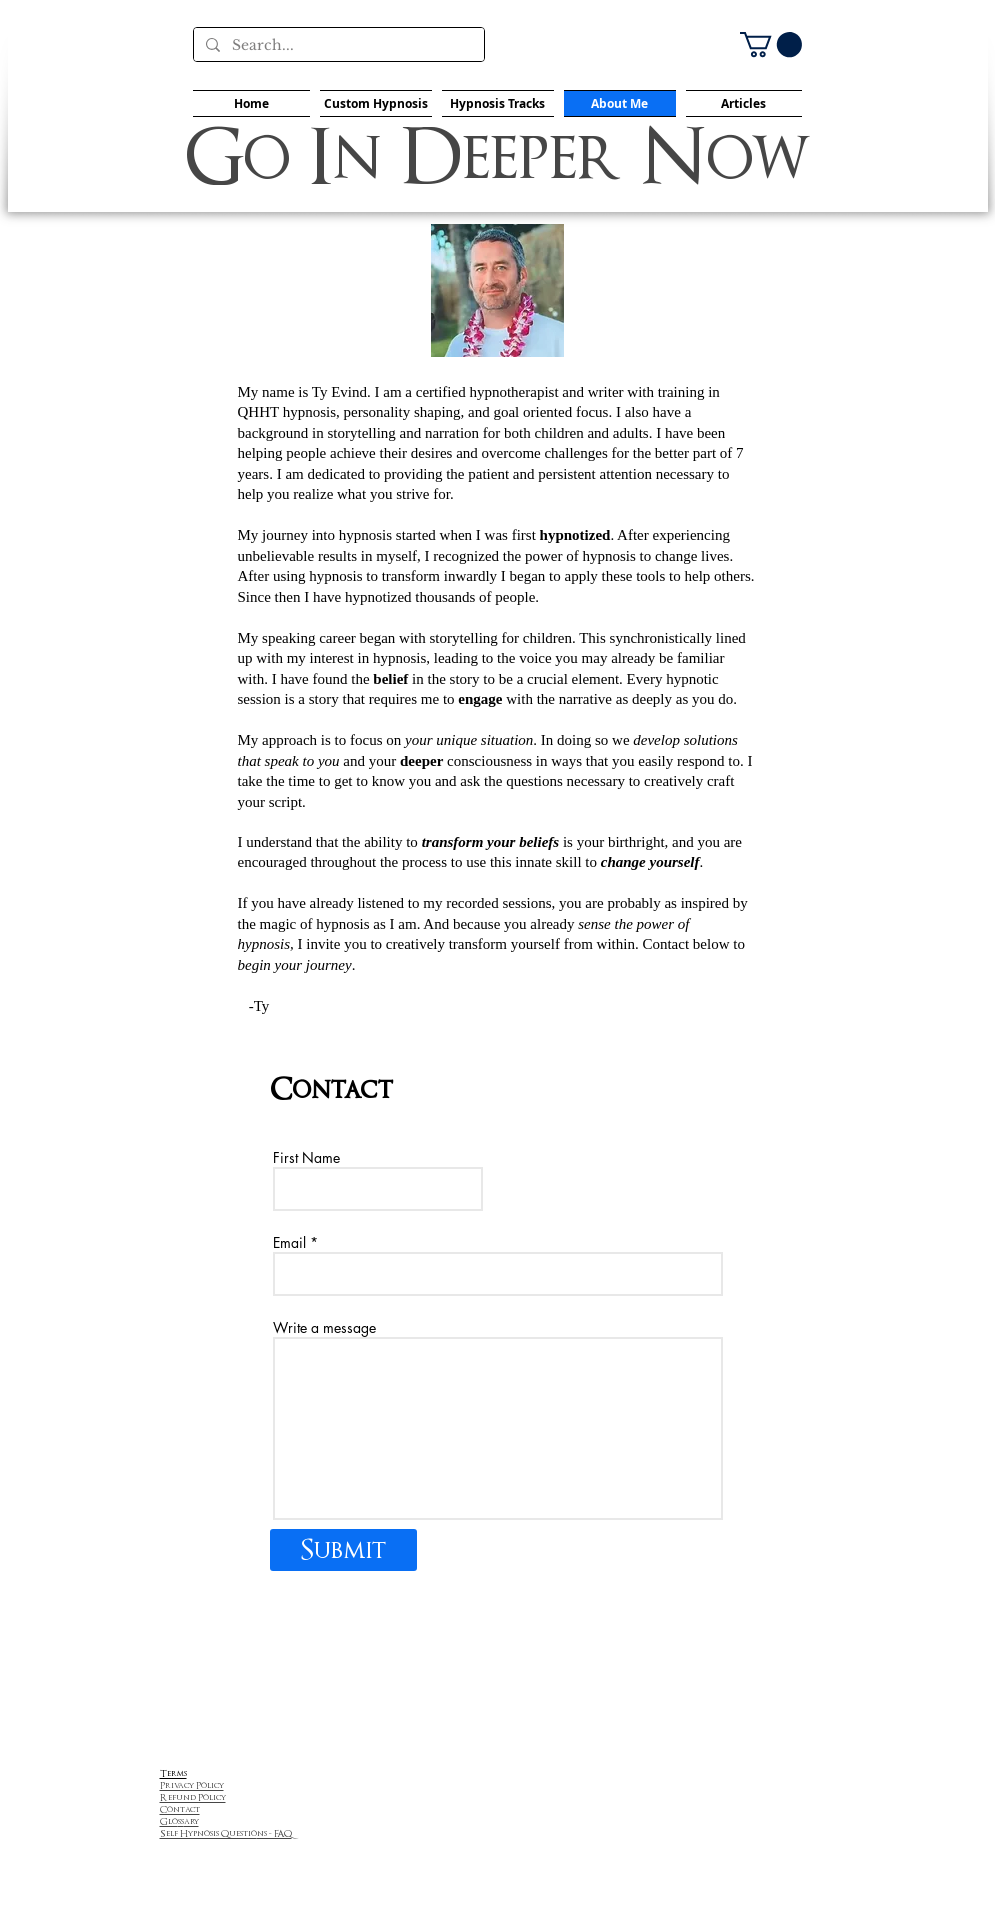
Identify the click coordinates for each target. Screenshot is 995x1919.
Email (289, 1243)
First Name (306, 1158)
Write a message (324, 1328)
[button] (771, 44)
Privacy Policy (192, 1785)
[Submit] (343, 1550)
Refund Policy (193, 1797)
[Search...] (337, 46)
